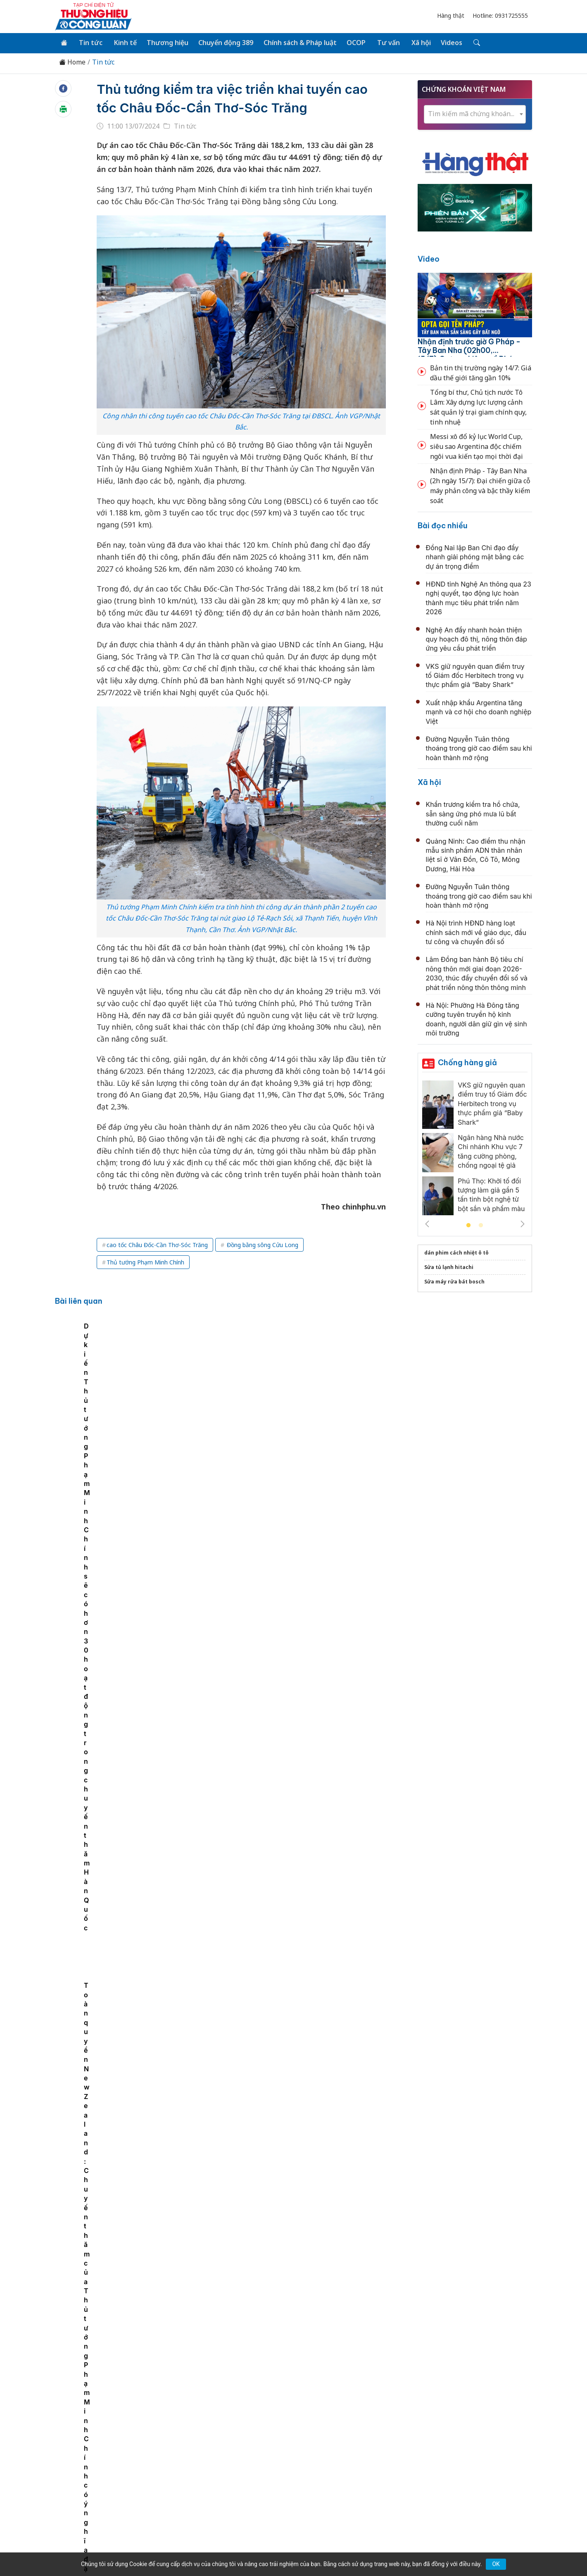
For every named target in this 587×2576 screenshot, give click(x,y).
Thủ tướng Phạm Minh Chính (145, 1261)
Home (72, 62)
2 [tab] (481, 1225)
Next (523, 1223)
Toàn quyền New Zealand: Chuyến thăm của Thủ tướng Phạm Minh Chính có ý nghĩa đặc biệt (366, 1395)
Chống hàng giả (467, 1061)
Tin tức (89, 42)
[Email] (92, 2482)
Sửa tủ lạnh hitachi (448, 1266)
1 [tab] (468, 1225)
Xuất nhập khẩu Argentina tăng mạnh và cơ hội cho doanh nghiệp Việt (479, 711)
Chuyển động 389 (222, 42)
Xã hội (415, 42)
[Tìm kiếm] (469, 42)
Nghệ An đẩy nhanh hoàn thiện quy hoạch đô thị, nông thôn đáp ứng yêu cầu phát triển (476, 638)
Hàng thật (450, 15)
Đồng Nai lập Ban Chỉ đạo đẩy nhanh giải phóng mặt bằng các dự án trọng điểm (475, 556)
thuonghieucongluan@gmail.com (237, 2478)
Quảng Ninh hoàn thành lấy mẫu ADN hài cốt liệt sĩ (276, 1676)
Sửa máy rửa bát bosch (454, 1280)
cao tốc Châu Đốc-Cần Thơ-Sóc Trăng (157, 1244)
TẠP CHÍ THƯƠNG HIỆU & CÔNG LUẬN (289, 2548)
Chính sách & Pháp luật (296, 42)
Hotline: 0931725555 (500, 15)
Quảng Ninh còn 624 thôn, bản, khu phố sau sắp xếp (280, 1586)
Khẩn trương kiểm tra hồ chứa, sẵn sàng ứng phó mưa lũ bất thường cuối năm (473, 813)
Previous (427, 1223)
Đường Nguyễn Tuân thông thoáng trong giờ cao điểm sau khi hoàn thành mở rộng (479, 747)
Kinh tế (123, 42)
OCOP (351, 42)
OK (495, 2564)
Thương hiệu (165, 42)
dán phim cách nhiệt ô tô (456, 1251)
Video (429, 258)
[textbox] (475, 113)
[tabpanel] (103, 1387)
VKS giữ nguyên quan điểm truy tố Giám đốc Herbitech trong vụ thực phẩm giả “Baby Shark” (475, 674)
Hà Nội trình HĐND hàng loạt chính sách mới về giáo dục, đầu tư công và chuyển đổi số (476, 931)
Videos (445, 42)
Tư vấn (383, 42)
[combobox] (475, 113)
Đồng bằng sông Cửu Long (261, 1244)
